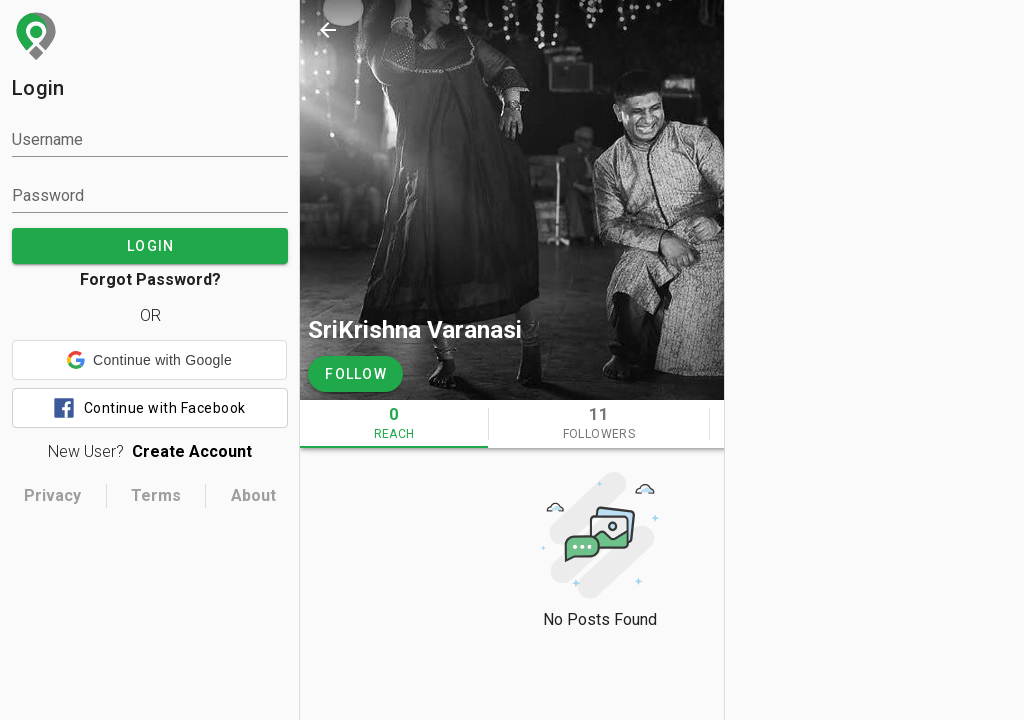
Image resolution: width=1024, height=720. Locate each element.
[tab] (394, 424)
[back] (328, 30)
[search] (776, 30)
